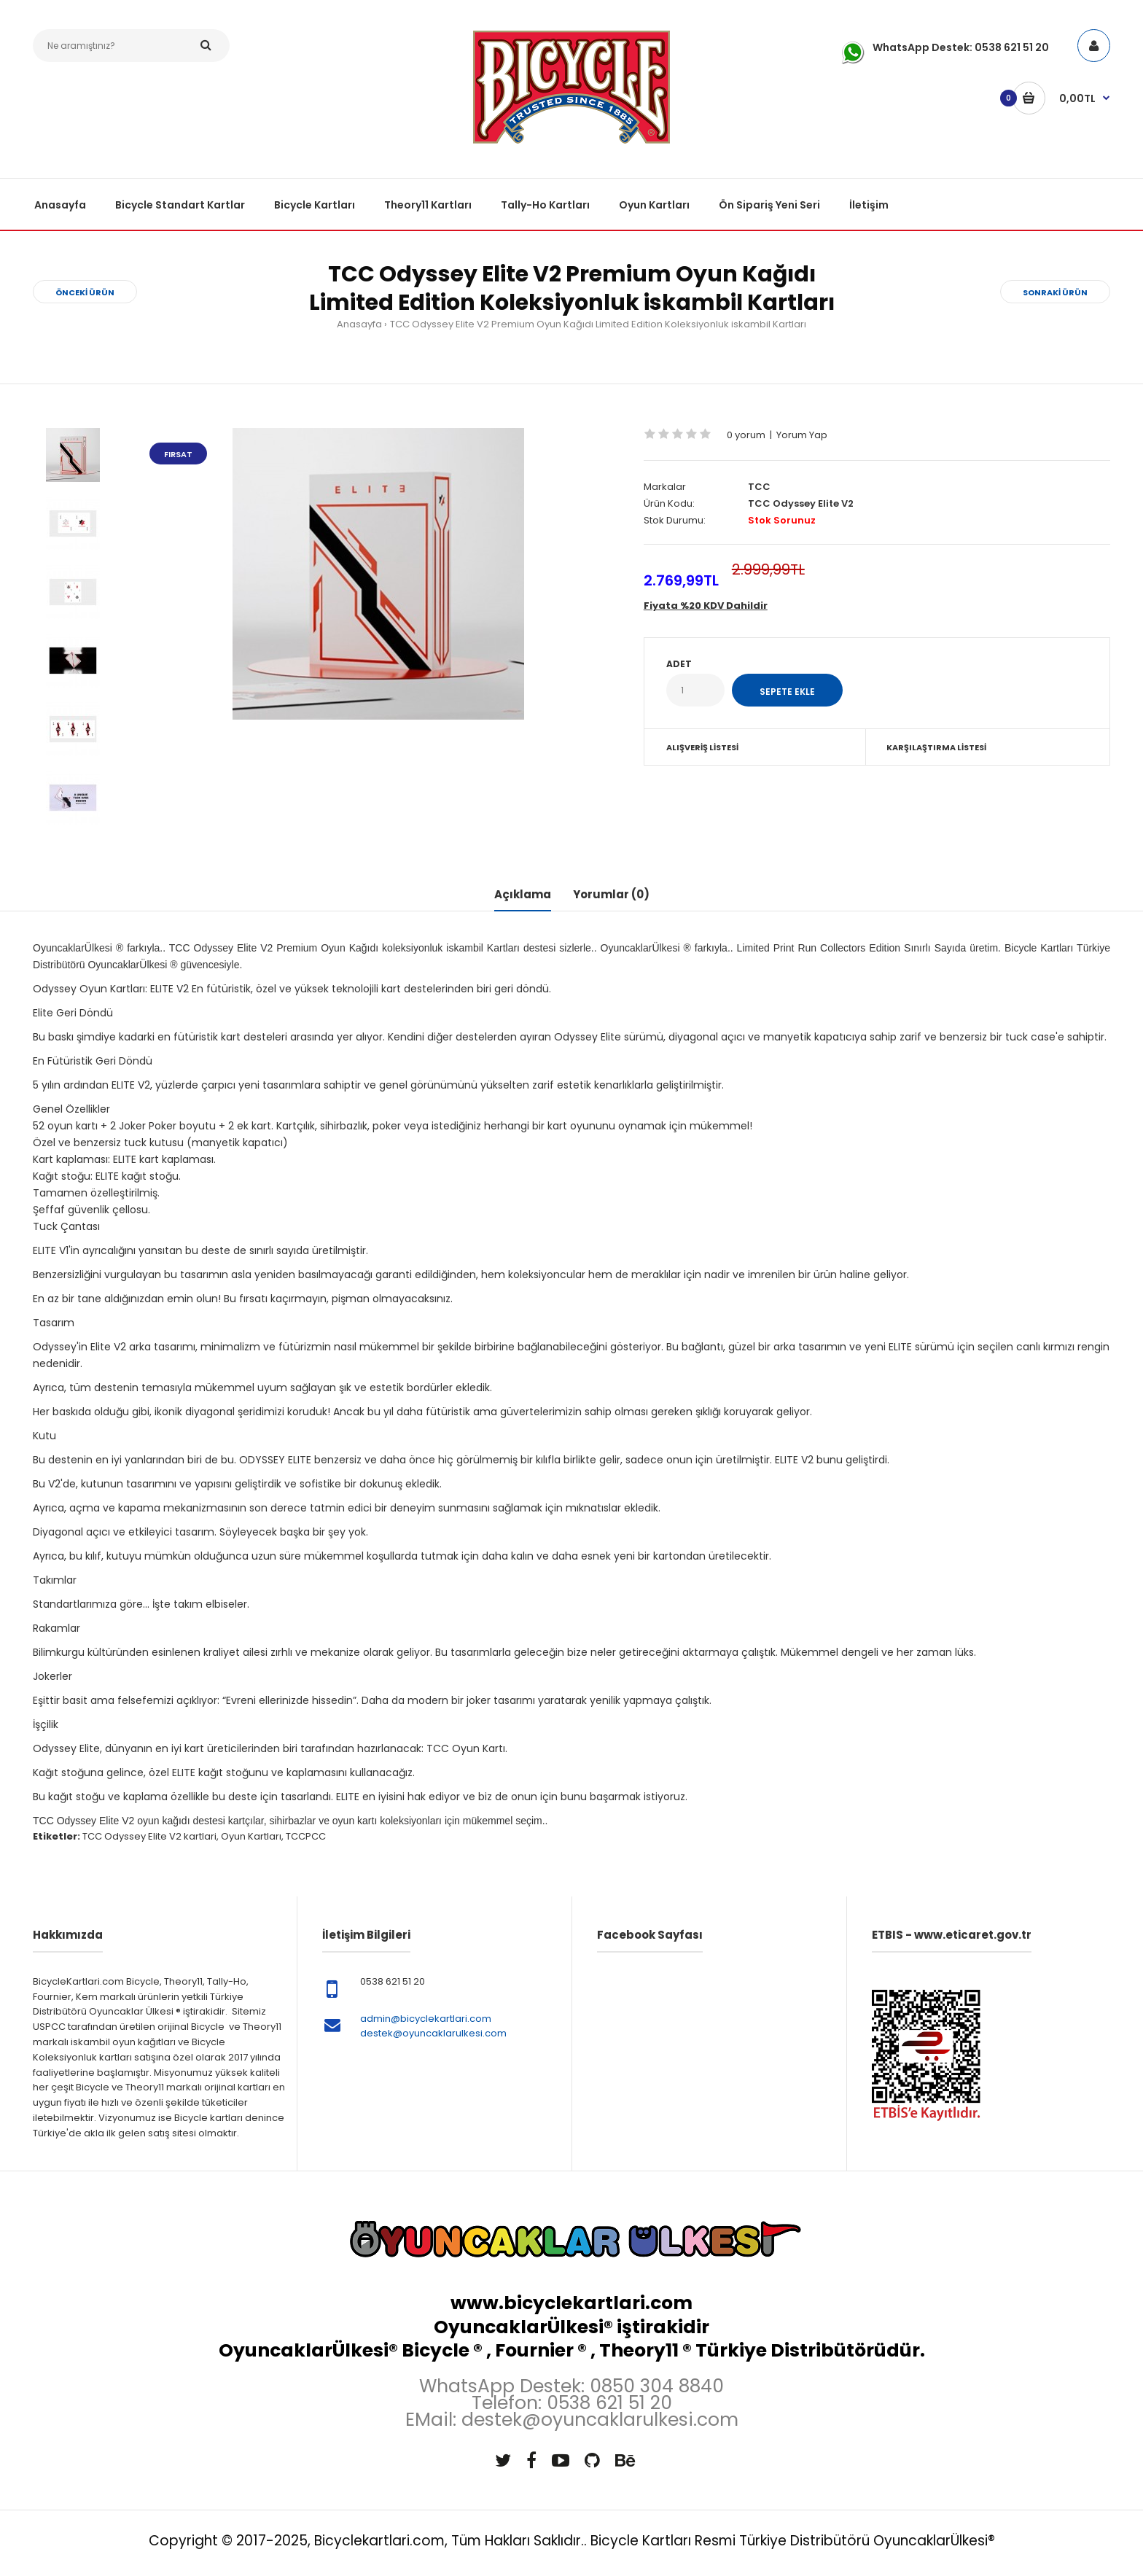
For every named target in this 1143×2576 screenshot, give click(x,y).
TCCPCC (306, 1836)
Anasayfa (359, 324)
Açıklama (522, 894)
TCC (759, 487)
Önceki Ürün (84, 292)
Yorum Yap (801, 435)
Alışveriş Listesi (702, 747)
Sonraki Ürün (1055, 292)
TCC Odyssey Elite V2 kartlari (149, 1836)
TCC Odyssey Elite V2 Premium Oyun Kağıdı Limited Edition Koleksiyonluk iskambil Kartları (598, 324)
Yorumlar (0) (611, 894)
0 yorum (746, 435)
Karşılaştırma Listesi (936, 747)
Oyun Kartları (251, 1836)
